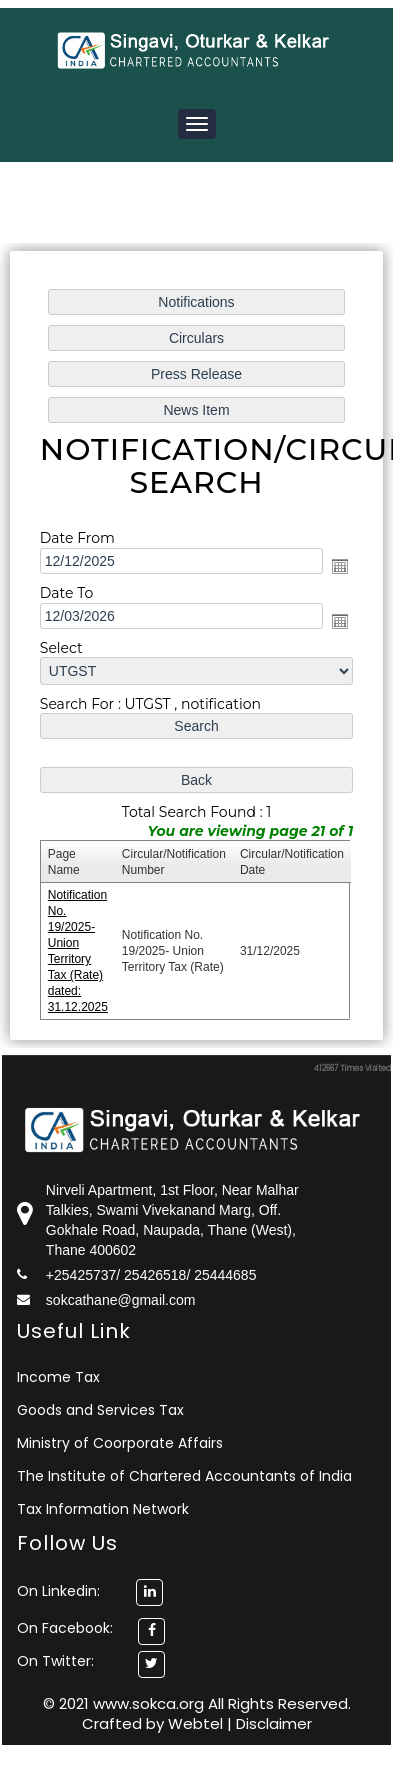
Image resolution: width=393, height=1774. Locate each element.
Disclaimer (274, 1723)
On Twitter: (55, 1661)
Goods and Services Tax (100, 1410)
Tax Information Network (103, 1509)
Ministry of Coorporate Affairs (120, 1443)
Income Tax (58, 1377)
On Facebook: (65, 1628)
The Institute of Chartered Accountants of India (184, 1476)
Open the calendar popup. (338, 568)
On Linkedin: (90, 1591)
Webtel (197, 1723)
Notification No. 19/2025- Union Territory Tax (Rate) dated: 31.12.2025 (80, 944)
